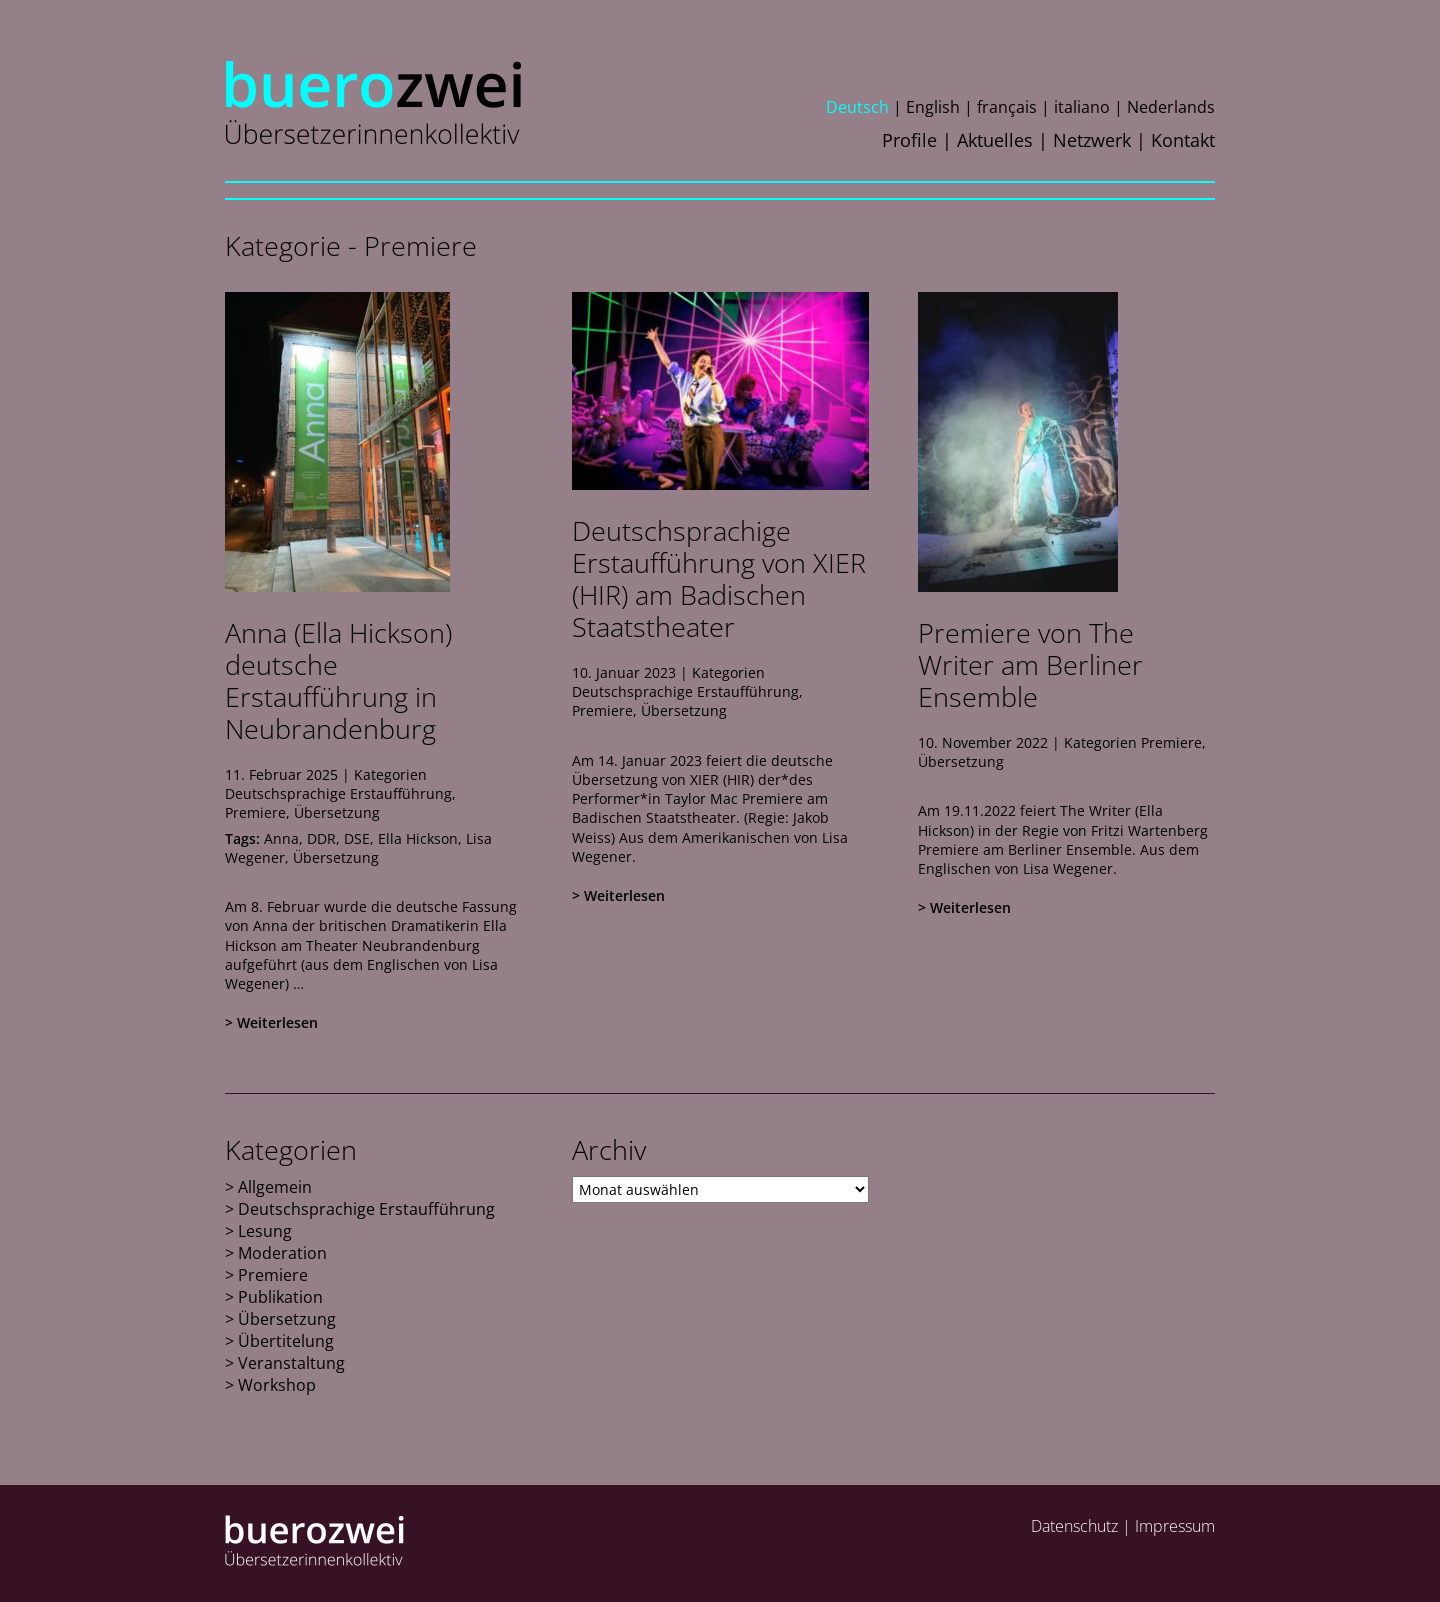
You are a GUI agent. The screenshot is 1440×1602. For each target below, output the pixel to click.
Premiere (255, 812)
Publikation (280, 1297)
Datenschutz (1074, 1526)
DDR (321, 838)
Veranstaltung (291, 1363)
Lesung (265, 1231)
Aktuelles (995, 140)
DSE (357, 838)
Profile (909, 140)
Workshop (277, 1385)
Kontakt (1183, 140)
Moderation (282, 1253)
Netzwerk (1092, 140)
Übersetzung (337, 812)
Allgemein (275, 1187)
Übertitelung (286, 1341)
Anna (281, 838)
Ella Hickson (418, 838)
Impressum (1175, 1526)
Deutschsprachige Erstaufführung (338, 793)
